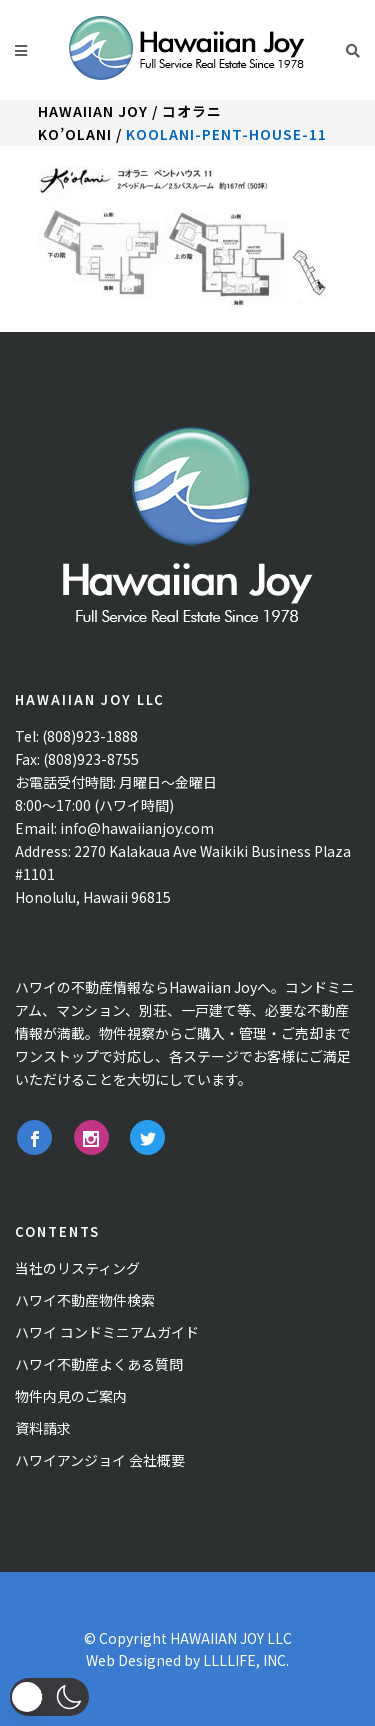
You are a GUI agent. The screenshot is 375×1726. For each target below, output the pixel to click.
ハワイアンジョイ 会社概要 (100, 1460)
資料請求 (43, 1428)
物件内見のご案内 (71, 1396)
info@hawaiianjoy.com (137, 828)
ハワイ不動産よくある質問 (99, 1364)
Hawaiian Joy (93, 111)
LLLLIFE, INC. (246, 1660)
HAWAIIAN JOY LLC (231, 1638)
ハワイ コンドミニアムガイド (107, 1332)
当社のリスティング (77, 1268)
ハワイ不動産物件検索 (85, 1300)
